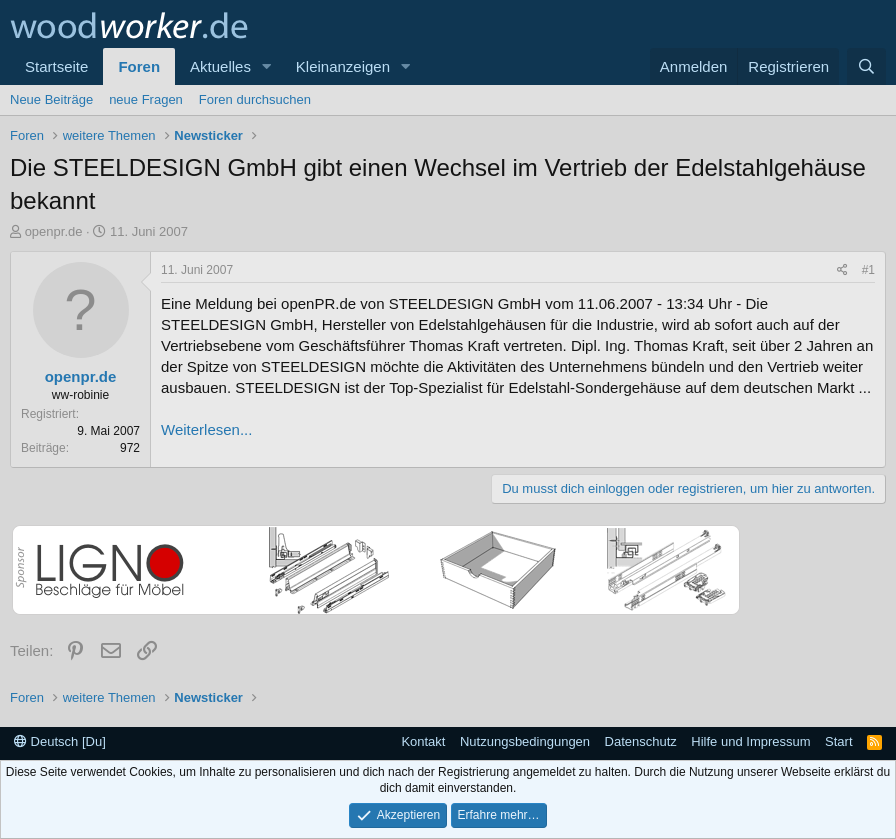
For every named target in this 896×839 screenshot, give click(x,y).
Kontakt (423, 741)
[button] (267, 66)
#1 (868, 270)
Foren (139, 66)
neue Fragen (146, 99)
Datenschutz (641, 741)
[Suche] (866, 66)
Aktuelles (220, 66)
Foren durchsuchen (255, 99)
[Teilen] (842, 270)
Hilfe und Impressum (750, 741)
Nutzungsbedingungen (525, 741)
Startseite (56, 66)
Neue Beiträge (51, 99)
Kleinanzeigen (343, 66)
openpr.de (54, 231)
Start (838, 741)
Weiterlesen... (206, 429)
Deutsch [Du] (60, 741)
